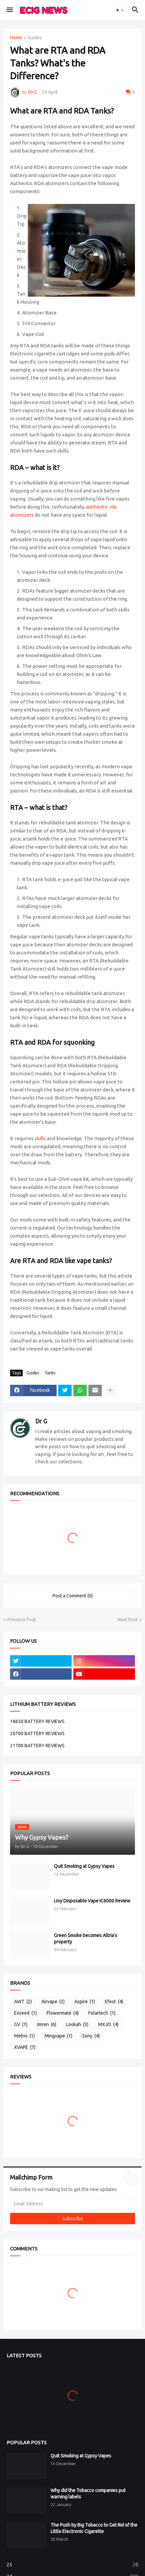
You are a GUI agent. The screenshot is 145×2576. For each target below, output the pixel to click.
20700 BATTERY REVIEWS (37, 1733)
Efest (114, 2002)
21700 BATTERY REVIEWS (37, 1745)
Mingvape (58, 2036)
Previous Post (21, 1619)
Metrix (24, 2036)
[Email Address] (72, 2203)
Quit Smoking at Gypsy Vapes (84, 1866)
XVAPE (24, 2047)
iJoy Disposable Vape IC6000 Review (92, 1900)
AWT (23, 2002)
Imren (46, 2024)
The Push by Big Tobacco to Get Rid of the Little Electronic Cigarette (94, 2528)
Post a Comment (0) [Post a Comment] (73, 1595)
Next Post (128, 1619)
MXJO (108, 2024)
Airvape (53, 2002)
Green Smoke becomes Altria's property (85, 1938)
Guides (34, 37)
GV (20, 2024)
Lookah (77, 2024)
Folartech (102, 2013)
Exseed (25, 2013)
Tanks (50, 1373)
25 (72, 2565)
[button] (9, 10)
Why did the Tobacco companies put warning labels (88, 2493)
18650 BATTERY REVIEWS (37, 1721)
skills (40, 1138)
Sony (91, 2036)
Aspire (84, 2002)
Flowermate (63, 2013)
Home (16, 37)
